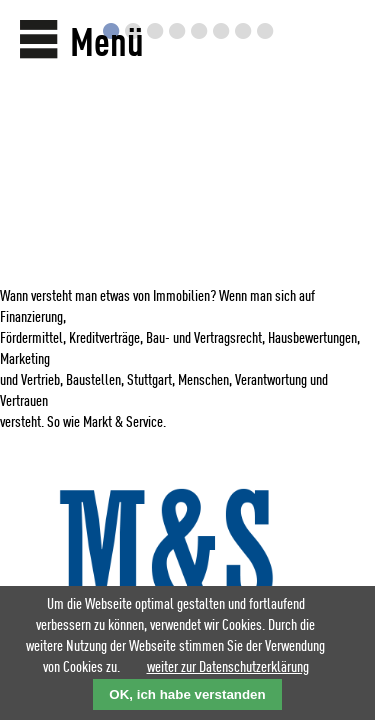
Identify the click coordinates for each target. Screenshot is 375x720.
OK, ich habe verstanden (187, 694)
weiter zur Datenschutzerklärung (228, 668)
